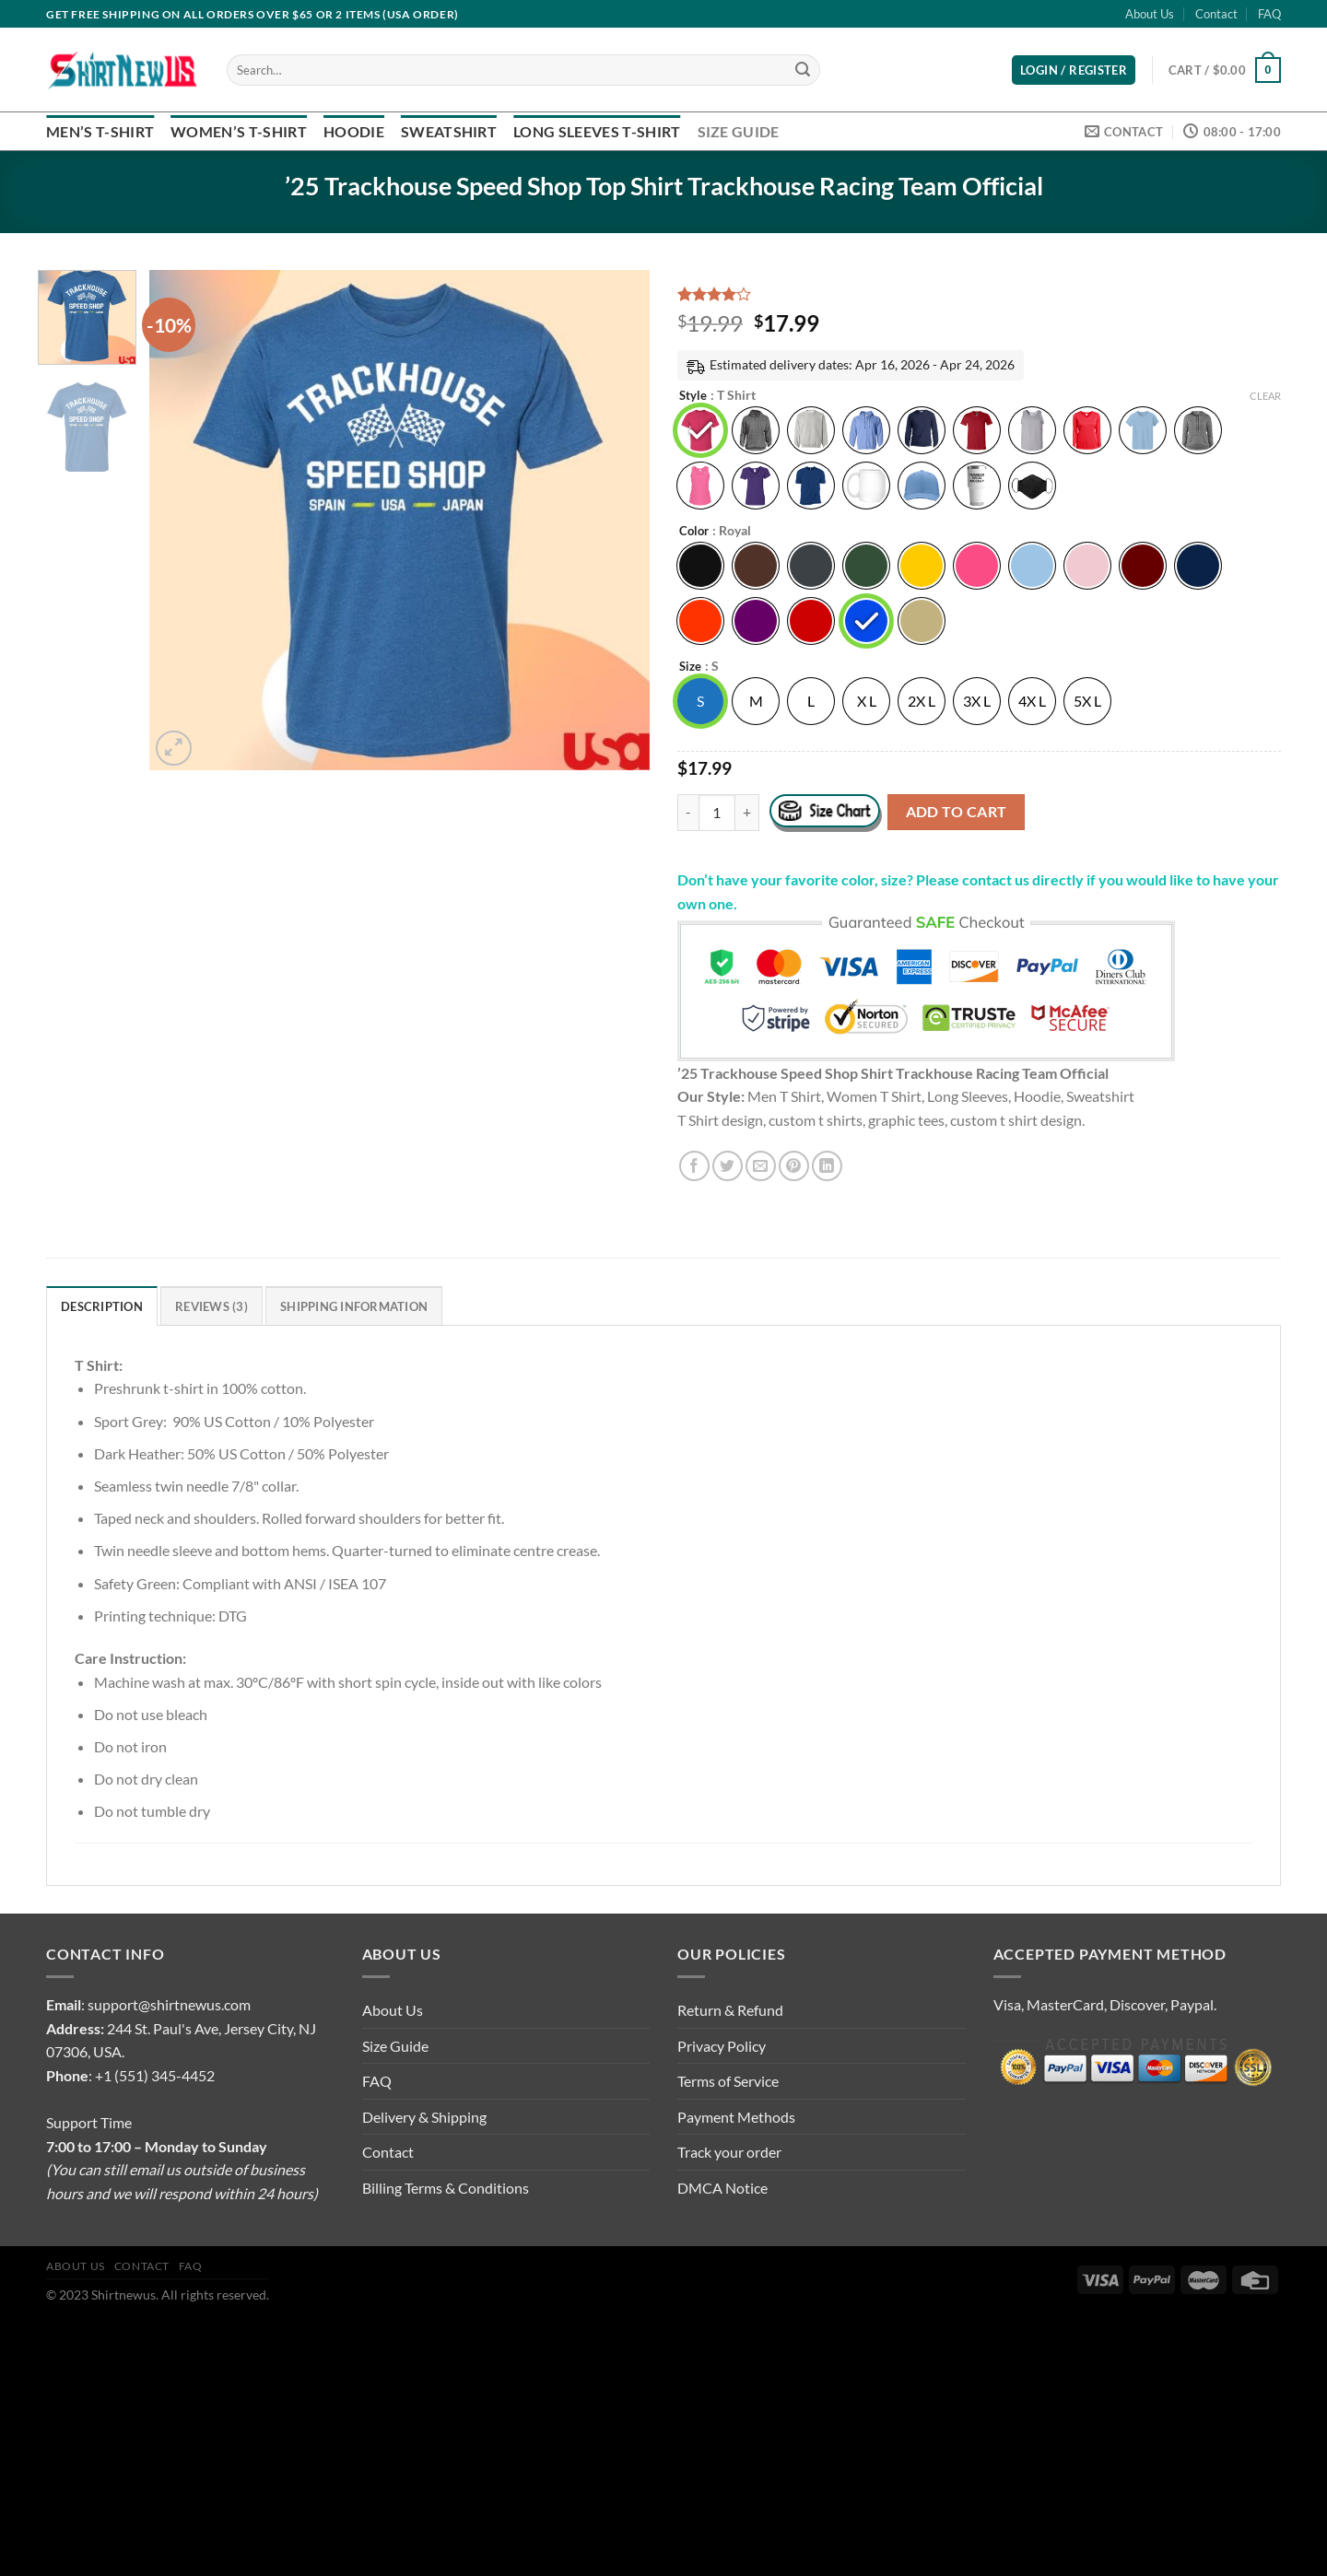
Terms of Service (728, 2081)
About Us (1149, 13)
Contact (1216, 13)
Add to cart (956, 811)
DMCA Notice (722, 2187)
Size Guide (739, 131)
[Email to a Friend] (761, 1166)
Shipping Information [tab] (354, 1306)
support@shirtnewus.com (169, 2004)
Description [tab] (102, 1306)
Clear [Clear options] (1265, 396)
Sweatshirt (449, 131)
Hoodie (353, 131)
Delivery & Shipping (424, 2116)
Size (690, 667)
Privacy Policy (721, 2046)
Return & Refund (730, 2010)
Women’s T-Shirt (238, 131)
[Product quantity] (717, 812)
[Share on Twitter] (727, 1166)
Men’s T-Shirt (100, 131)
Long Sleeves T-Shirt (596, 131)
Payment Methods (736, 2116)
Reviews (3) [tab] (211, 1306)
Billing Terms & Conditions (445, 2187)
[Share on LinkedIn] (827, 1166)
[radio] (700, 430)
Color (694, 531)
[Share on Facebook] (694, 1166)
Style (693, 396)
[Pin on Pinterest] (794, 1166)
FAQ (1269, 13)
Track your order (729, 2151)
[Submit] (802, 70)
